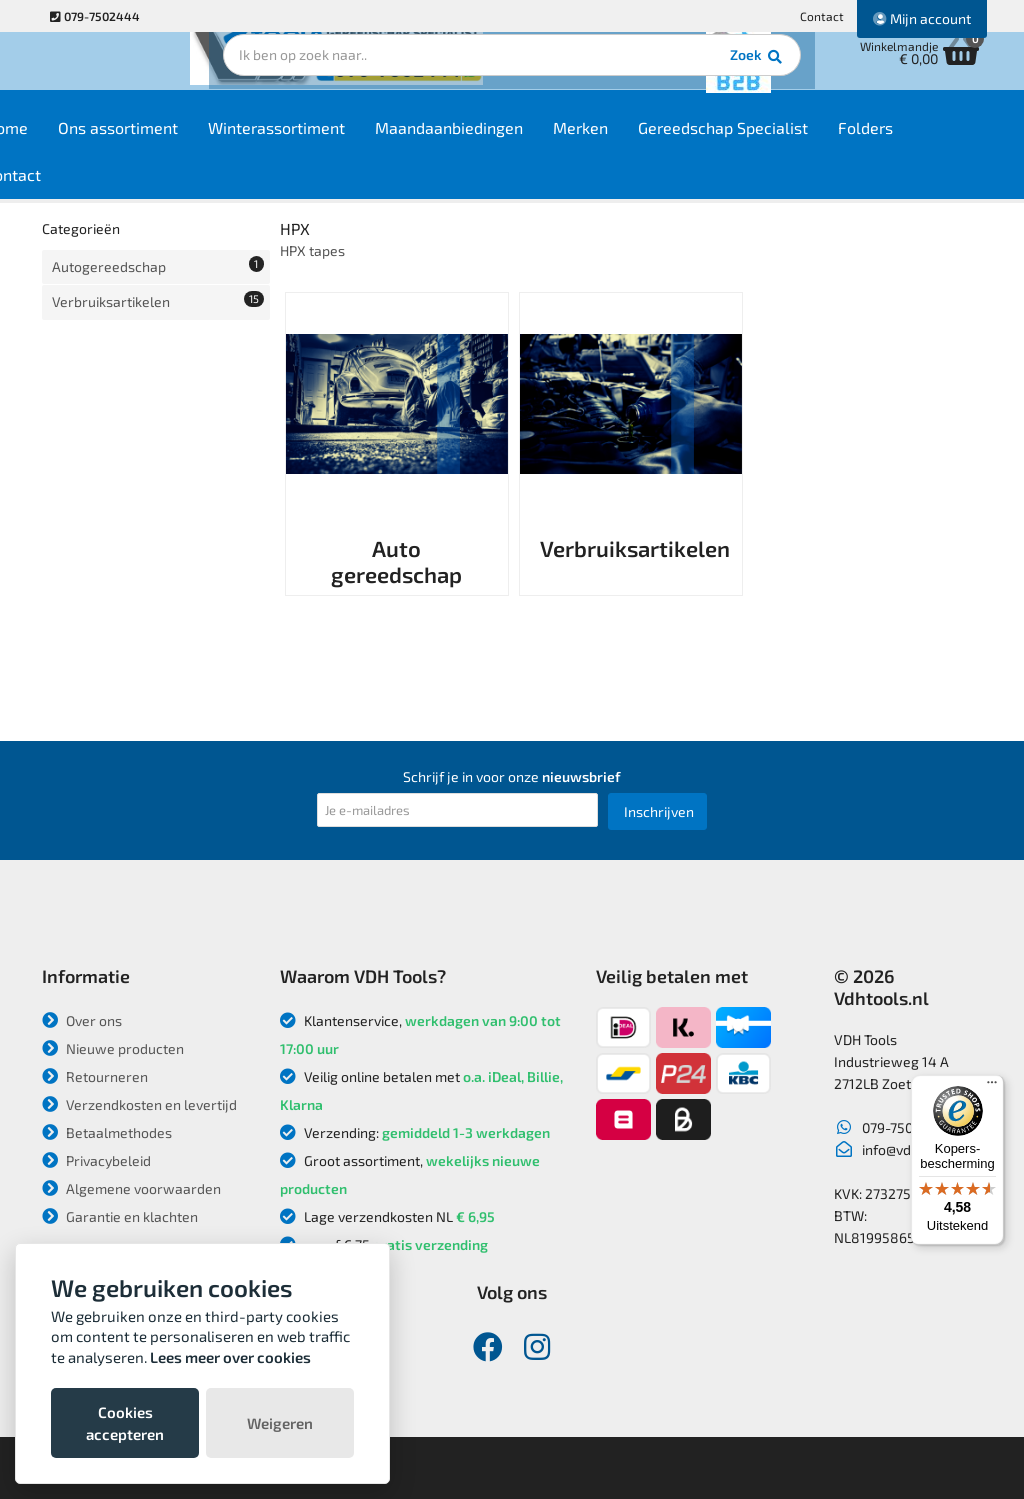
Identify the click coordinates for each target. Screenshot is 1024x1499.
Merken (652, 141)
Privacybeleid (96, 1160)
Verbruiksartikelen (158, 295)
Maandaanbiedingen (521, 141)
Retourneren (95, 1076)
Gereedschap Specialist (795, 141)
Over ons (82, 1020)
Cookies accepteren (125, 1423)
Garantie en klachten (120, 1216)
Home (78, 141)
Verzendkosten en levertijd (139, 1104)
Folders (937, 141)
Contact (822, 16)
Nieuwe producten (113, 1048)
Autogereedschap (158, 264)
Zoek (648, 75)
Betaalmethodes (107, 1132)
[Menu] (992, 1087)
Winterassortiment (348, 141)
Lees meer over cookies (230, 1357)
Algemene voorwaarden (131, 1188)
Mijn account (922, 18)
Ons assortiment (190, 141)
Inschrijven (659, 811)
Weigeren (280, 1423)
